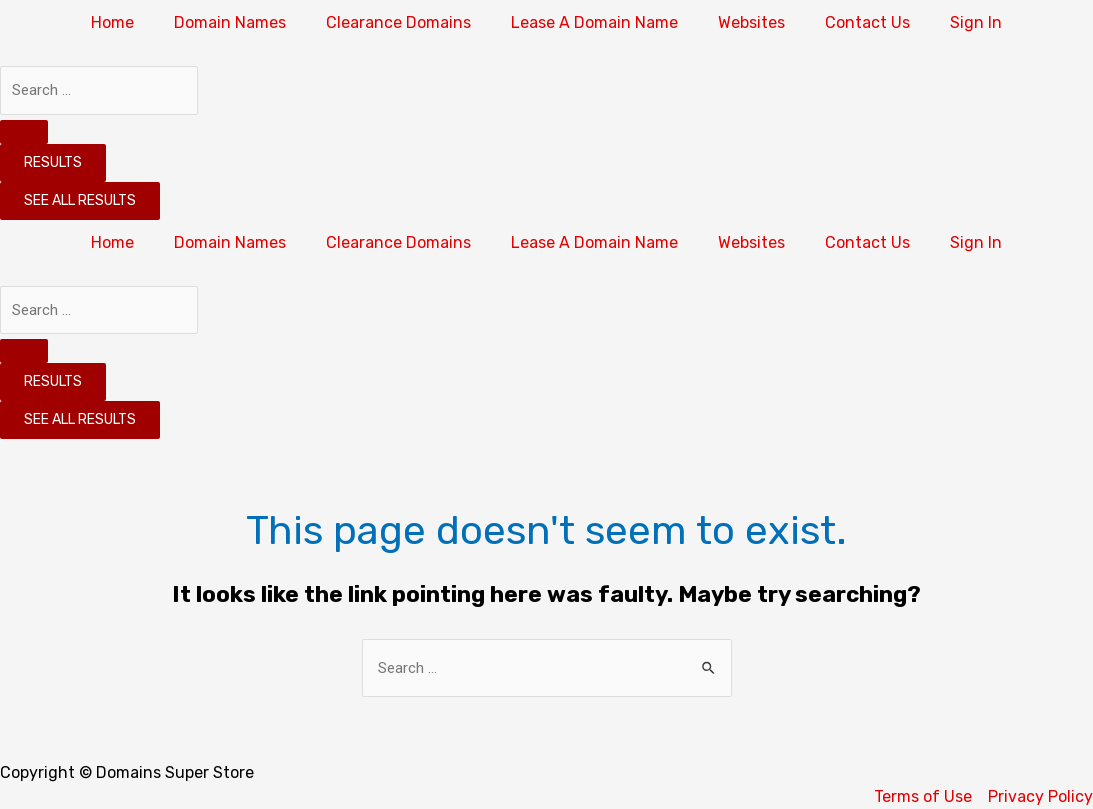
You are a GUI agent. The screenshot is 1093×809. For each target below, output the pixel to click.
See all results (80, 200)
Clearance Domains (398, 22)
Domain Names (230, 22)
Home (112, 22)
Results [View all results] (53, 162)
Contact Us (867, 22)
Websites (751, 22)
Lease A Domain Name (594, 22)
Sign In (976, 22)
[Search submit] (24, 132)
